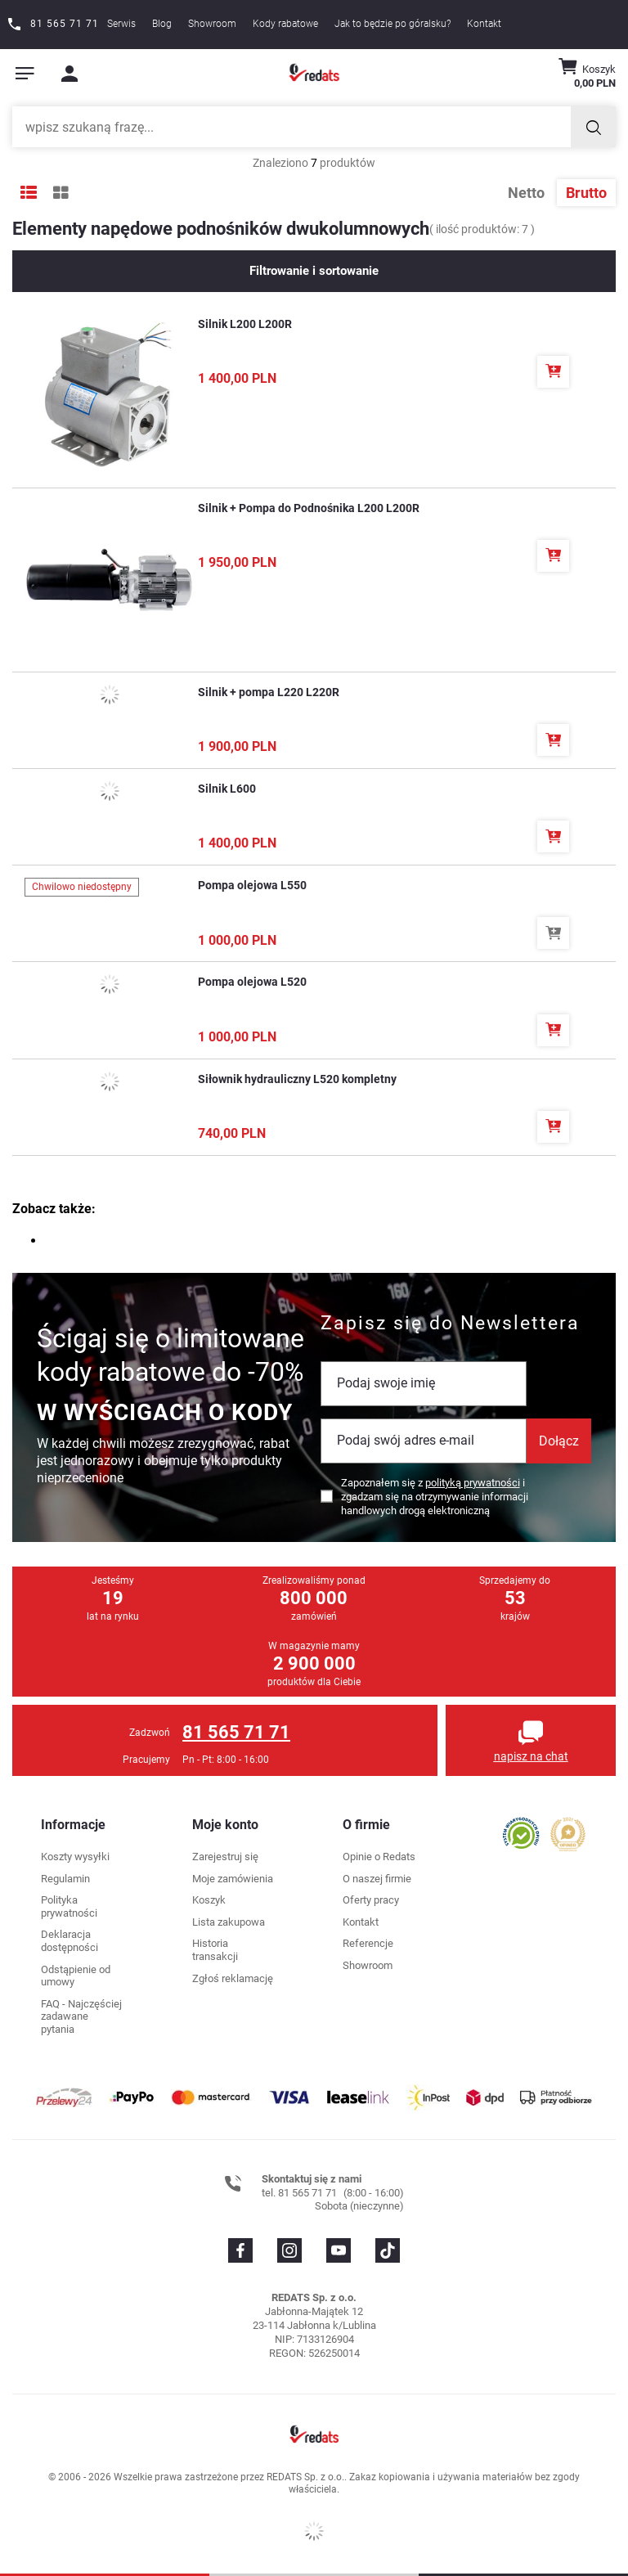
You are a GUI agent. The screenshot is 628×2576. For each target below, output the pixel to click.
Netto (528, 192)
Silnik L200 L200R (245, 323)
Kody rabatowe (285, 23)
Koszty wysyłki (75, 1856)
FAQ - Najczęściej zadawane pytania (81, 2016)
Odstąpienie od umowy (75, 1976)
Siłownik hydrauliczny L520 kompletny (297, 1079)
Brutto (586, 192)
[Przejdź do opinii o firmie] (521, 1833)
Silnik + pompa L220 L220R (268, 692)
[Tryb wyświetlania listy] (28, 193)
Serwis (121, 23)
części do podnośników (112, 1240)
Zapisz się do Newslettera (450, 1323)
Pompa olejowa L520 (252, 981)
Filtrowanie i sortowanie (314, 270)
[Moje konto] (69, 73)
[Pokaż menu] (24, 73)
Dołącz (559, 1441)
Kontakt (484, 23)
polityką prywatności (472, 1483)
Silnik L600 (227, 788)
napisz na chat (531, 1756)
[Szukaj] (593, 126)
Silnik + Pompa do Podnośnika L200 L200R (308, 508)
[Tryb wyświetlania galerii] (61, 193)
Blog (162, 23)
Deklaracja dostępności (69, 1940)
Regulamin (65, 1878)
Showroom (212, 23)
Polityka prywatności (69, 1906)
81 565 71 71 (236, 1732)
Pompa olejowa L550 (252, 885)
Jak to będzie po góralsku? (392, 23)
